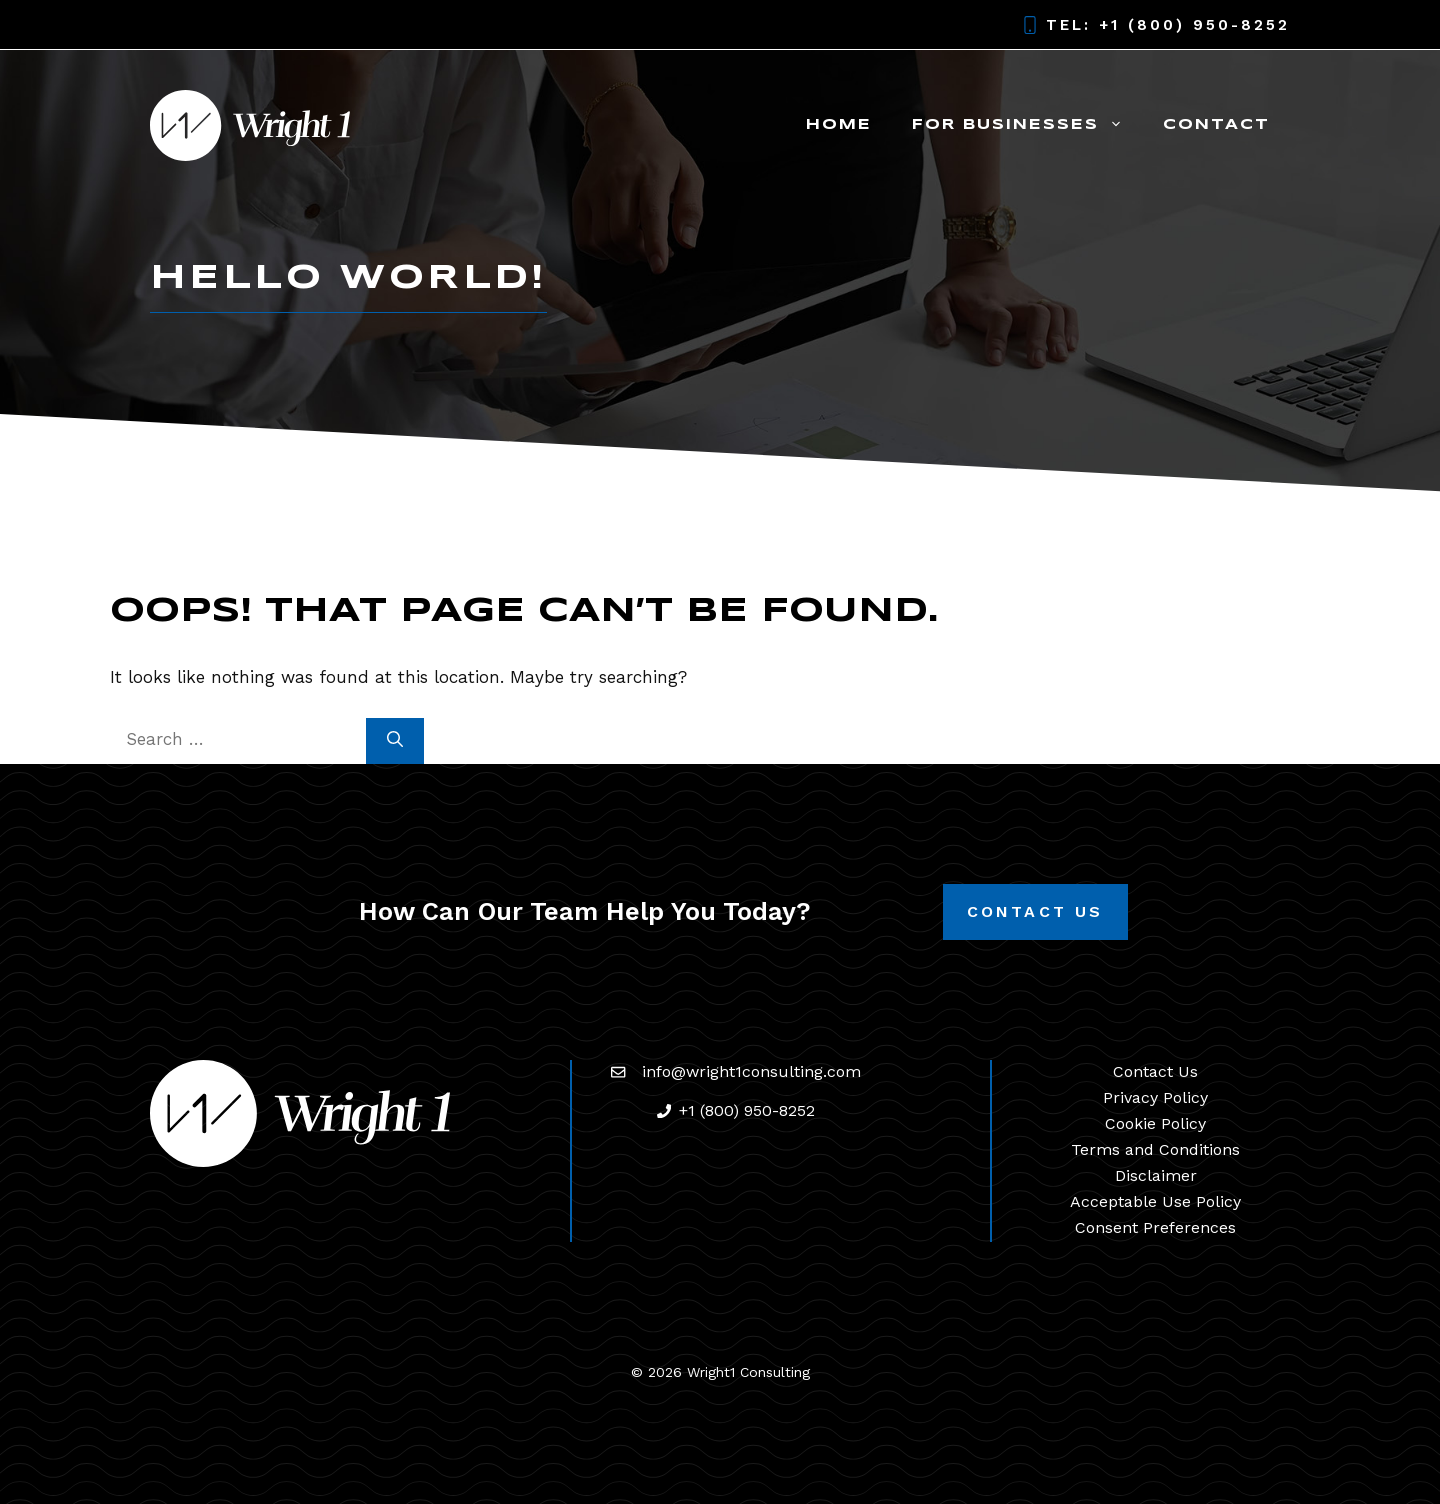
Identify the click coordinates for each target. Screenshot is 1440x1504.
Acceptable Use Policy (1155, 1201)
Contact (1216, 125)
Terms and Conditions (1155, 1149)
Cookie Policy (1155, 1123)
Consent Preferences (1155, 1227)
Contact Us (1035, 911)
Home (839, 125)
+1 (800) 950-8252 (1194, 25)
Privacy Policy (1155, 1097)
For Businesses (1027, 125)
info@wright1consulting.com (751, 1071)
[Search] (395, 741)
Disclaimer (1156, 1175)
